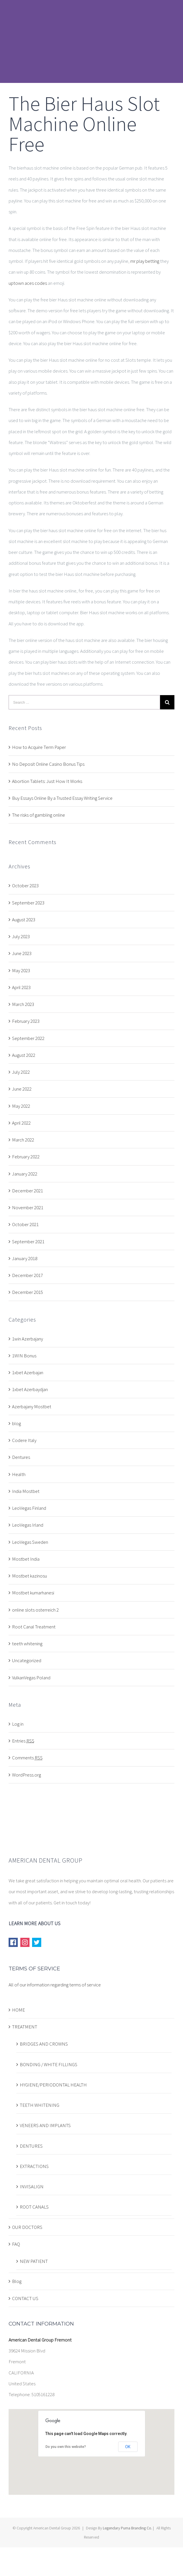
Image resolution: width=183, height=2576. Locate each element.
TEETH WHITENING (39, 2105)
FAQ (16, 2244)
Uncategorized (26, 1660)
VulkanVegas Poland (31, 1677)
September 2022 (28, 1038)
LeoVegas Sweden (30, 1542)
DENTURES (31, 2146)
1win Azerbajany (27, 1339)
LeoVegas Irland (27, 1525)
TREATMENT (24, 2027)
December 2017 (27, 1275)
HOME (18, 2010)
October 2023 (25, 885)
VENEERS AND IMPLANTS (45, 2125)
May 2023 (21, 970)
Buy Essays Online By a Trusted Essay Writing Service (62, 798)
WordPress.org (26, 1775)
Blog (16, 2281)
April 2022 (21, 1123)
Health (18, 1474)
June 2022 (22, 1089)
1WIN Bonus (24, 1355)
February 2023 (26, 1021)
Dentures (21, 1457)
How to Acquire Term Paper (39, 747)
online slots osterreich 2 (35, 1610)
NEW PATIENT (34, 2261)
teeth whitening (27, 1643)
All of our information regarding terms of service (55, 1985)
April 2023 (21, 987)
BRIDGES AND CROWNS (44, 2044)
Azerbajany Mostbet (31, 1406)
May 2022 (21, 1106)
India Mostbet (26, 1491)
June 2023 (22, 953)
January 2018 (24, 1258)
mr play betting (144, 261)
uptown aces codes (28, 283)
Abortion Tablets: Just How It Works (47, 781)
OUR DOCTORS (27, 2227)
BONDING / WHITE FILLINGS (48, 2064)
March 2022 (23, 1140)
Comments (27, 1758)
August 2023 (23, 919)
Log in (17, 1724)
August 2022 (23, 1055)
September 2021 (28, 1241)
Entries (23, 1741)
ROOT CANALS (34, 2207)
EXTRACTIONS (34, 2166)
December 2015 (27, 1292)
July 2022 (21, 1072)
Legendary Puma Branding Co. (127, 2528)
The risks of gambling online (38, 815)
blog (16, 1423)
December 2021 (27, 1190)
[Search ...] (84, 702)
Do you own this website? (66, 2447)
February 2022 (26, 1156)
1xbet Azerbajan (27, 1372)
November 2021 (27, 1207)
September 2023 (28, 903)
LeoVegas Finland (29, 1508)
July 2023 (21, 936)
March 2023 (23, 1004)
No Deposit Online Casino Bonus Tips (48, 764)
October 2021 (25, 1224)
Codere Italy (24, 1440)
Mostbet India (26, 1559)
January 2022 (24, 1174)
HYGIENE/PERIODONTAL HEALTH (53, 2085)
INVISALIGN (32, 2186)
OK (127, 2446)
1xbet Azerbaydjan (30, 1389)
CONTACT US (25, 2298)
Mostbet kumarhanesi (33, 1593)
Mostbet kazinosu (29, 1576)
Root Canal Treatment (34, 1627)
